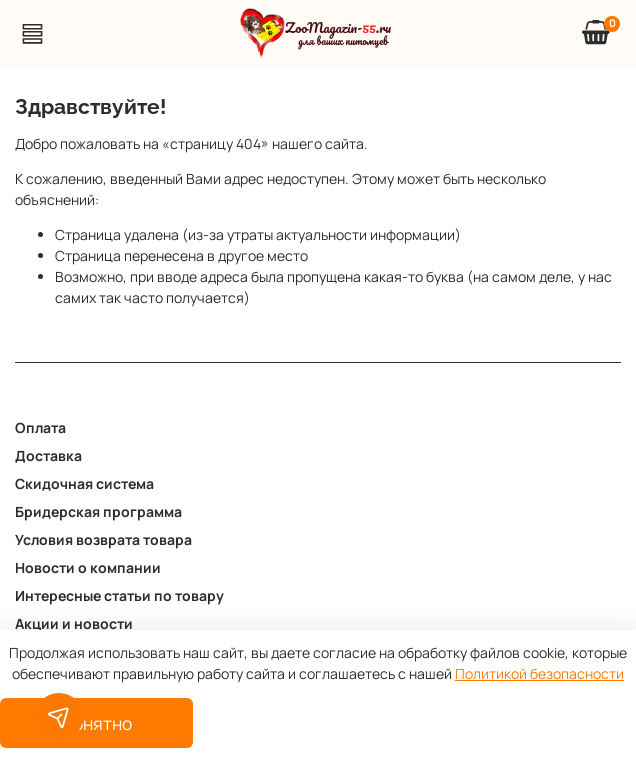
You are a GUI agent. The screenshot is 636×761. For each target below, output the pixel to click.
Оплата (40, 427)
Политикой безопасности (539, 673)
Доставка (48, 455)
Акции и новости (74, 623)
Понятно (96, 723)
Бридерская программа (98, 511)
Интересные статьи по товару (119, 595)
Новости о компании (88, 567)
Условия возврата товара (103, 539)
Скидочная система (84, 483)
